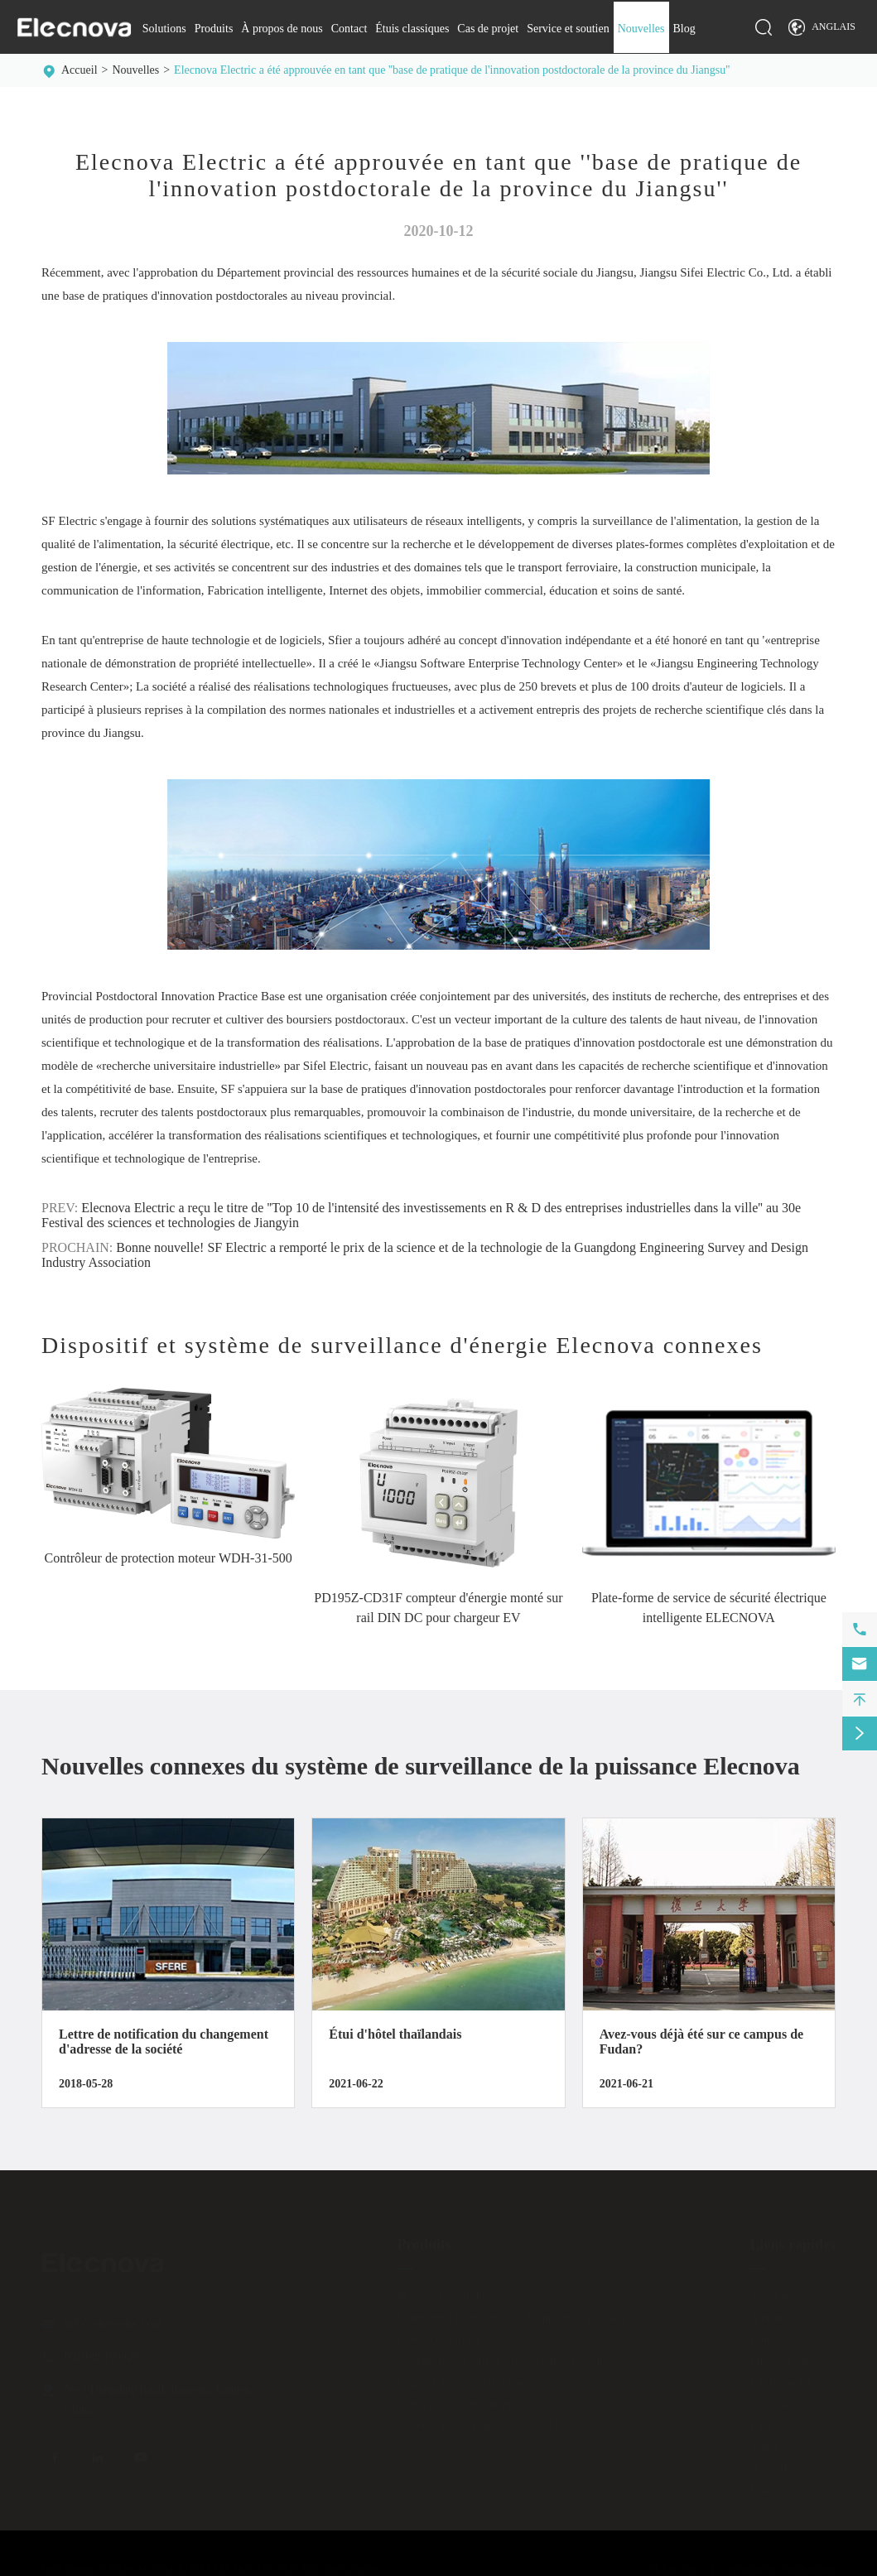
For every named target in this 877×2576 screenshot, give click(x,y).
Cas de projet (487, 28)
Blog (684, 28)
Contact (349, 28)
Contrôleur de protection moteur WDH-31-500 (168, 1558)
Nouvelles (641, 28)
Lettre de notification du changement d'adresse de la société (163, 2041)
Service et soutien (568, 28)
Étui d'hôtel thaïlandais (395, 2034)
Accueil (79, 70)
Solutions (164, 28)
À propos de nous (281, 28)
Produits (214, 28)
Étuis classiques (412, 28)
